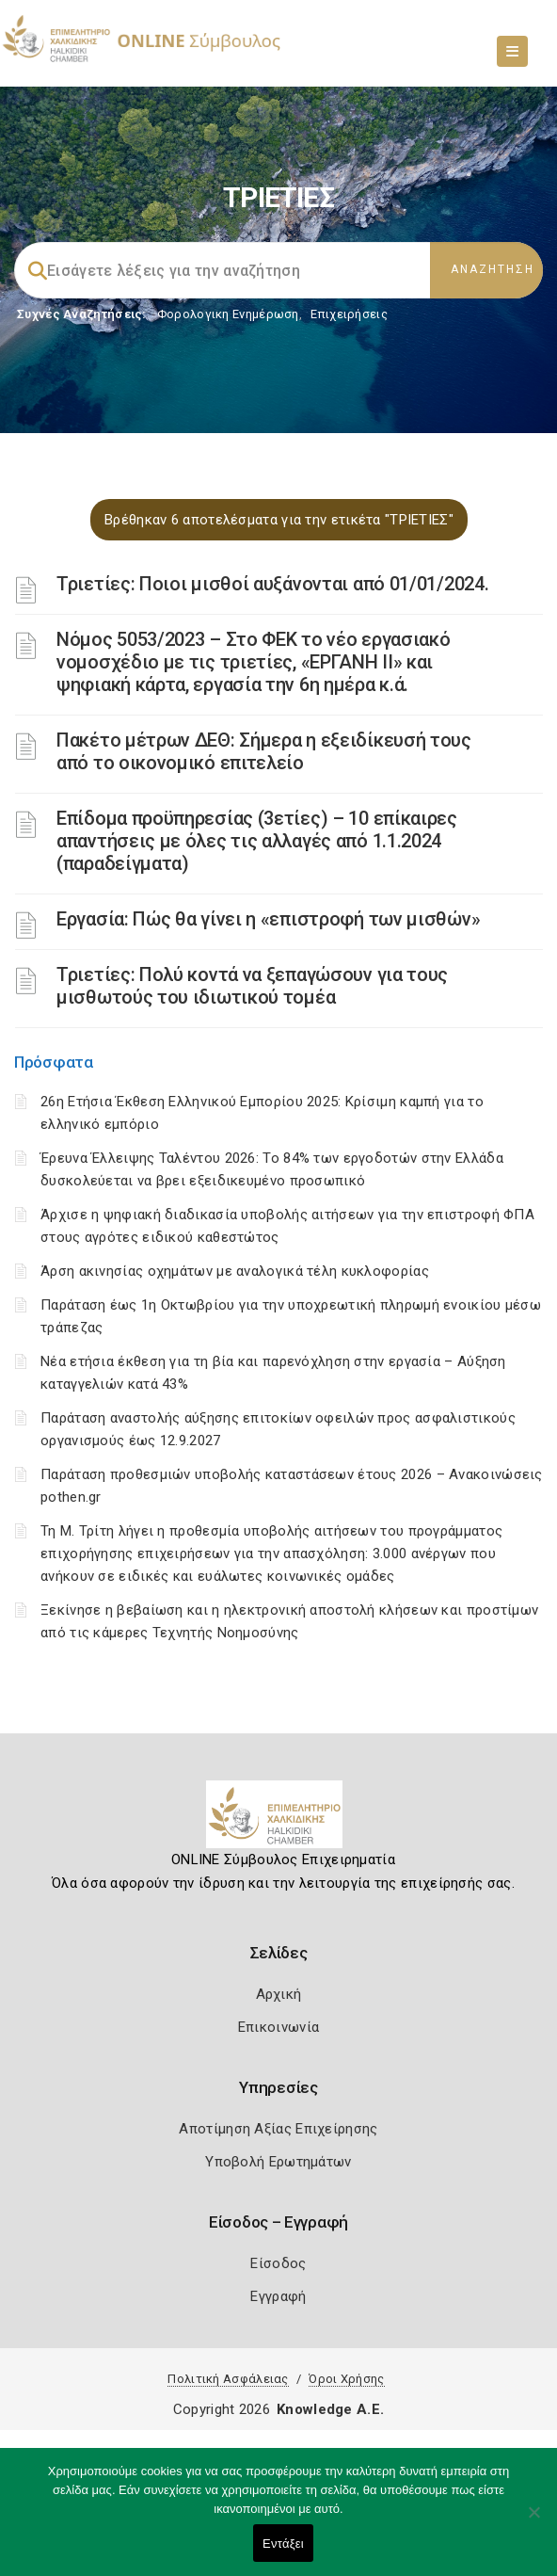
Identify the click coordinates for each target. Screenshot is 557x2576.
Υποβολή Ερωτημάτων (278, 2161)
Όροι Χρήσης (346, 2379)
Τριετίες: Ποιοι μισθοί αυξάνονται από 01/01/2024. (272, 583)
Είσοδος (278, 2263)
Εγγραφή (278, 2296)
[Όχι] (533, 2521)
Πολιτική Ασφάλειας (227, 2379)
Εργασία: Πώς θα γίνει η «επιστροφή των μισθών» (268, 919)
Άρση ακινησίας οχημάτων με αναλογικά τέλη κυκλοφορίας (234, 1271)
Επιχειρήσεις (349, 314)
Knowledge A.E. (330, 2409)
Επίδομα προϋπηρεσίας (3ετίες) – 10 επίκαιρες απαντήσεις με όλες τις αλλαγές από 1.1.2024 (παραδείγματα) (256, 841)
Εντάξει (283, 2543)
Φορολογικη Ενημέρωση (228, 314)
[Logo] (279, 1822)
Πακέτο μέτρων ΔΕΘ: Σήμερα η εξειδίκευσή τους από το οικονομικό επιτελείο (263, 751)
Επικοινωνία (278, 2027)
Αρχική (279, 1994)
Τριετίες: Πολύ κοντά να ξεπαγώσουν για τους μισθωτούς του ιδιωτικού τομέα (252, 985)
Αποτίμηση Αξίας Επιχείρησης (278, 2128)
